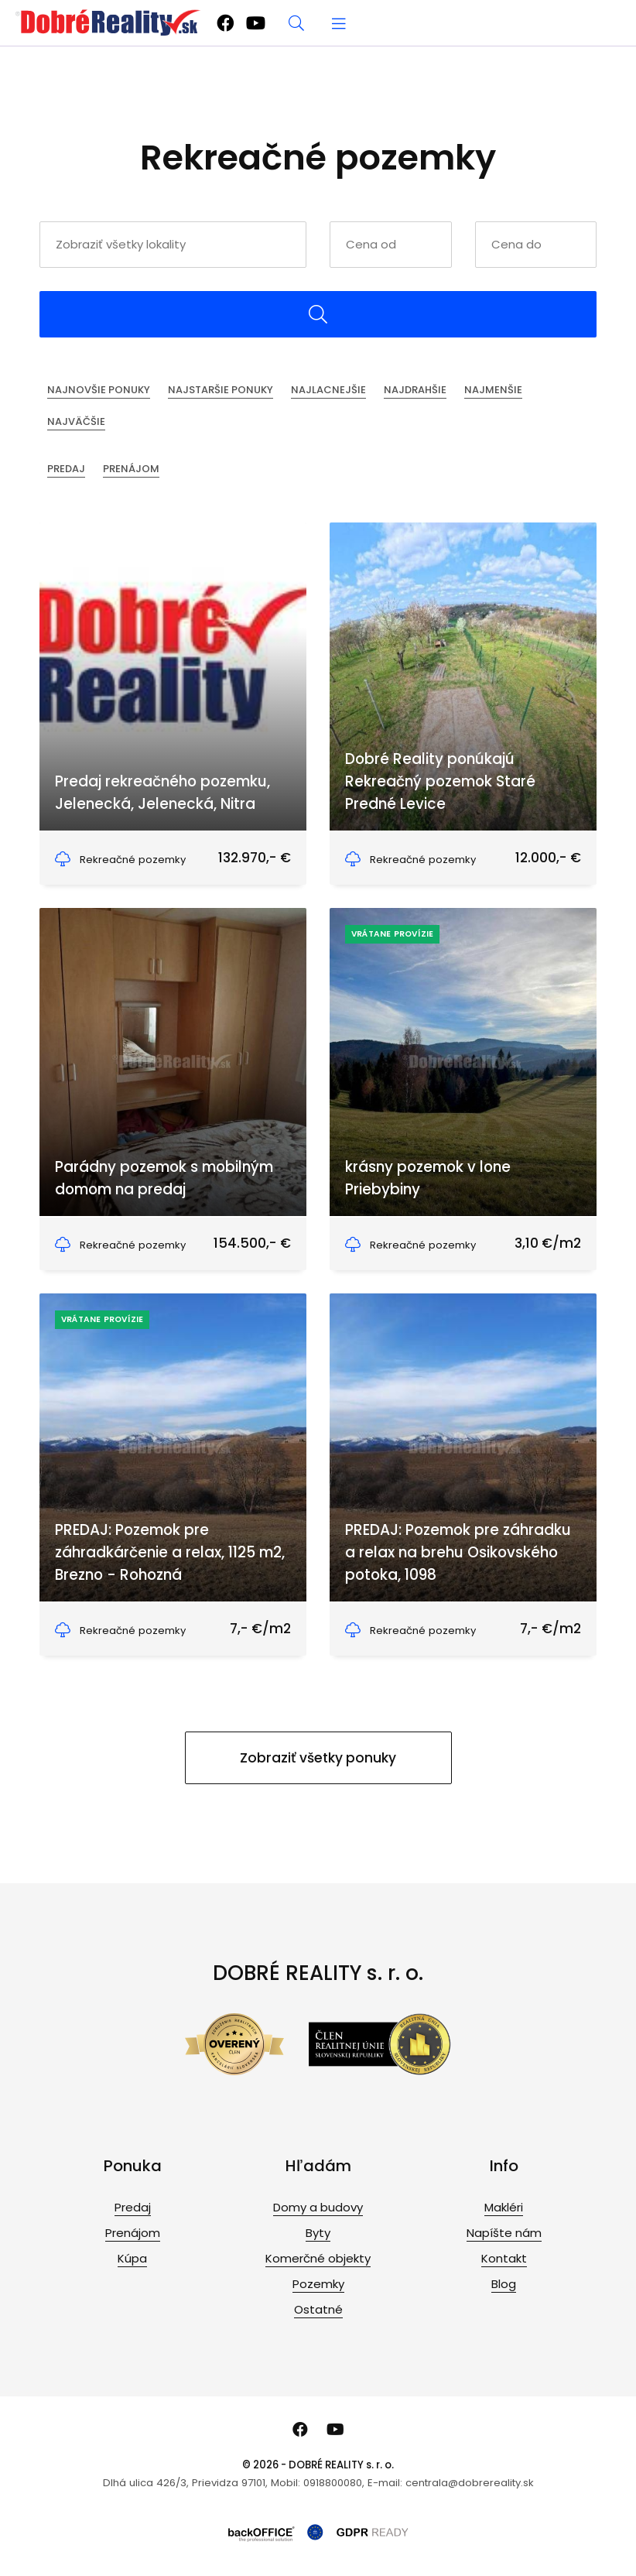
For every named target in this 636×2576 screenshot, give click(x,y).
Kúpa (132, 2258)
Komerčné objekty (318, 2258)
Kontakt (504, 2258)
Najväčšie (76, 421)
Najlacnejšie (328, 389)
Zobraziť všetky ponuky (318, 1758)
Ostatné (318, 2309)
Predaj (66, 468)
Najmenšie (493, 389)
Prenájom (131, 468)
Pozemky (318, 2284)
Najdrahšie (415, 389)
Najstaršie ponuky (220, 389)
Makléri (503, 2207)
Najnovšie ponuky (98, 389)
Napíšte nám (504, 2233)
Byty (318, 2233)
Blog (503, 2284)
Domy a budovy (318, 2207)
